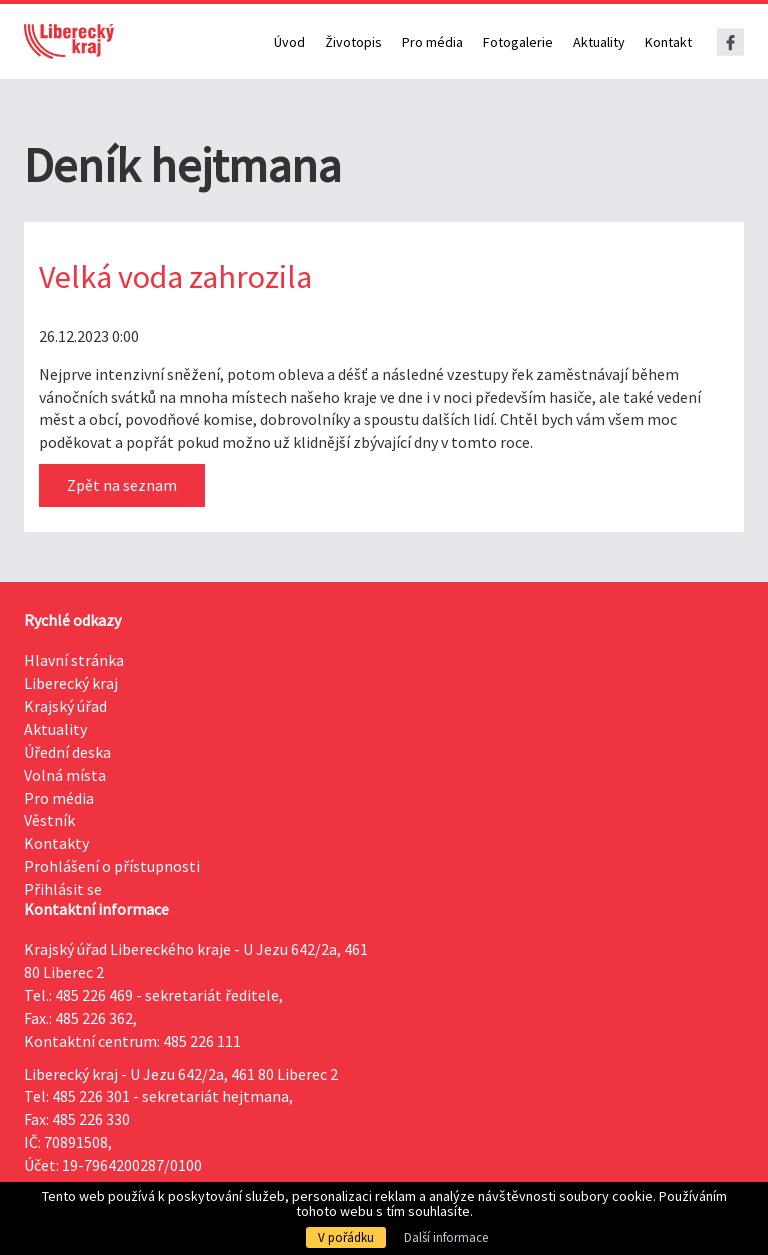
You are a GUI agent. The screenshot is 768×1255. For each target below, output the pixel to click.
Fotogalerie (518, 42)
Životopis (353, 42)
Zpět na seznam (122, 485)
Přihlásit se (63, 889)
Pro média (432, 42)
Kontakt (668, 42)
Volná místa (65, 775)
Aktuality (599, 42)
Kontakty (56, 843)
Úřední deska (67, 752)
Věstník (49, 820)
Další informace (446, 1237)
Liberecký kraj (71, 683)
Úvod (289, 42)
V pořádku (346, 1237)
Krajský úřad (65, 706)
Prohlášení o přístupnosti (112, 866)
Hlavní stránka (74, 660)
